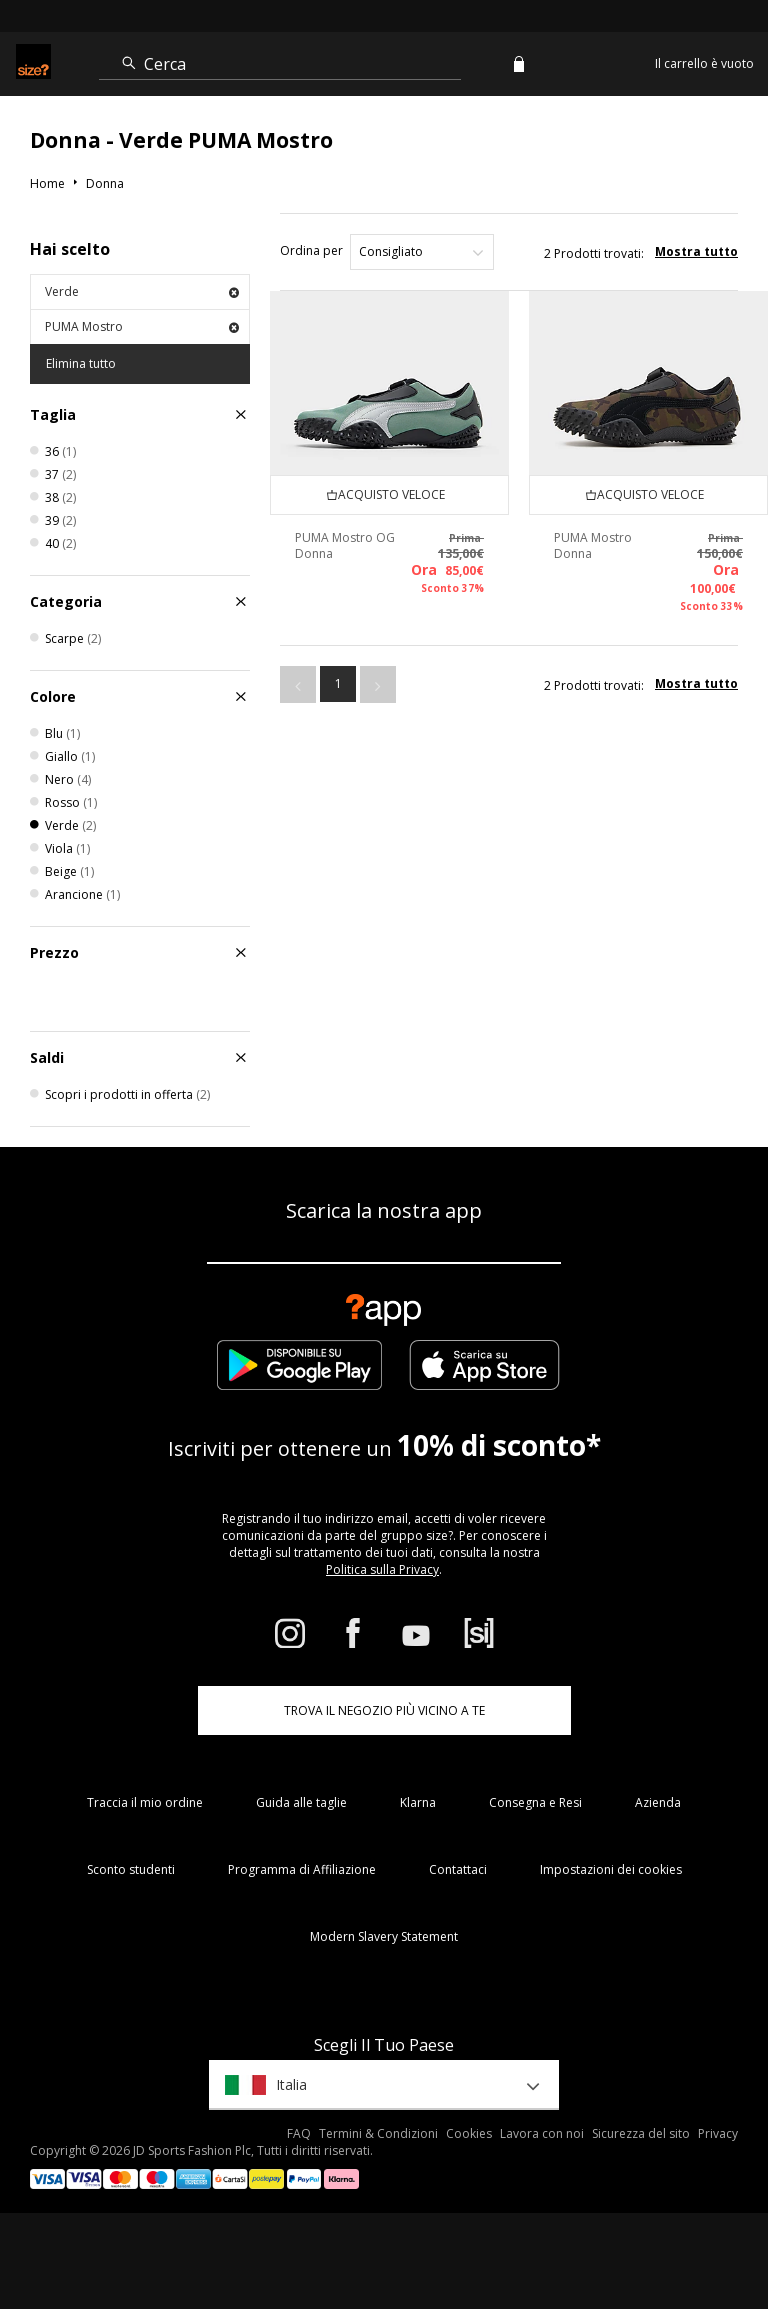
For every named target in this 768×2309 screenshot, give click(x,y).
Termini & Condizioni (378, 2133)
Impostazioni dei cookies (611, 1869)
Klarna (418, 1802)
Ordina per (311, 250)
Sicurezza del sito (641, 2133)
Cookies (469, 2133)
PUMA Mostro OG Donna (345, 545)
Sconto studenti (131, 1869)
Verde (142, 291)
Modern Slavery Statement (384, 1936)
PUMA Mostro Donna (593, 545)
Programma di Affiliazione (302, 1869)
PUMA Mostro (142, 326)
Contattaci (458, 1869)
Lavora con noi (542, 2133)
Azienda (658, 1802)
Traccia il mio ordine (145, 1802)
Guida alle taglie (301, 1802)
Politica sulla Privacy (382, 1569)
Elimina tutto (81, 363)
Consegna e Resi (535, 1802)
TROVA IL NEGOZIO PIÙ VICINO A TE (384, 1710)
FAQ (299, 2133)
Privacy (718, 2133)
